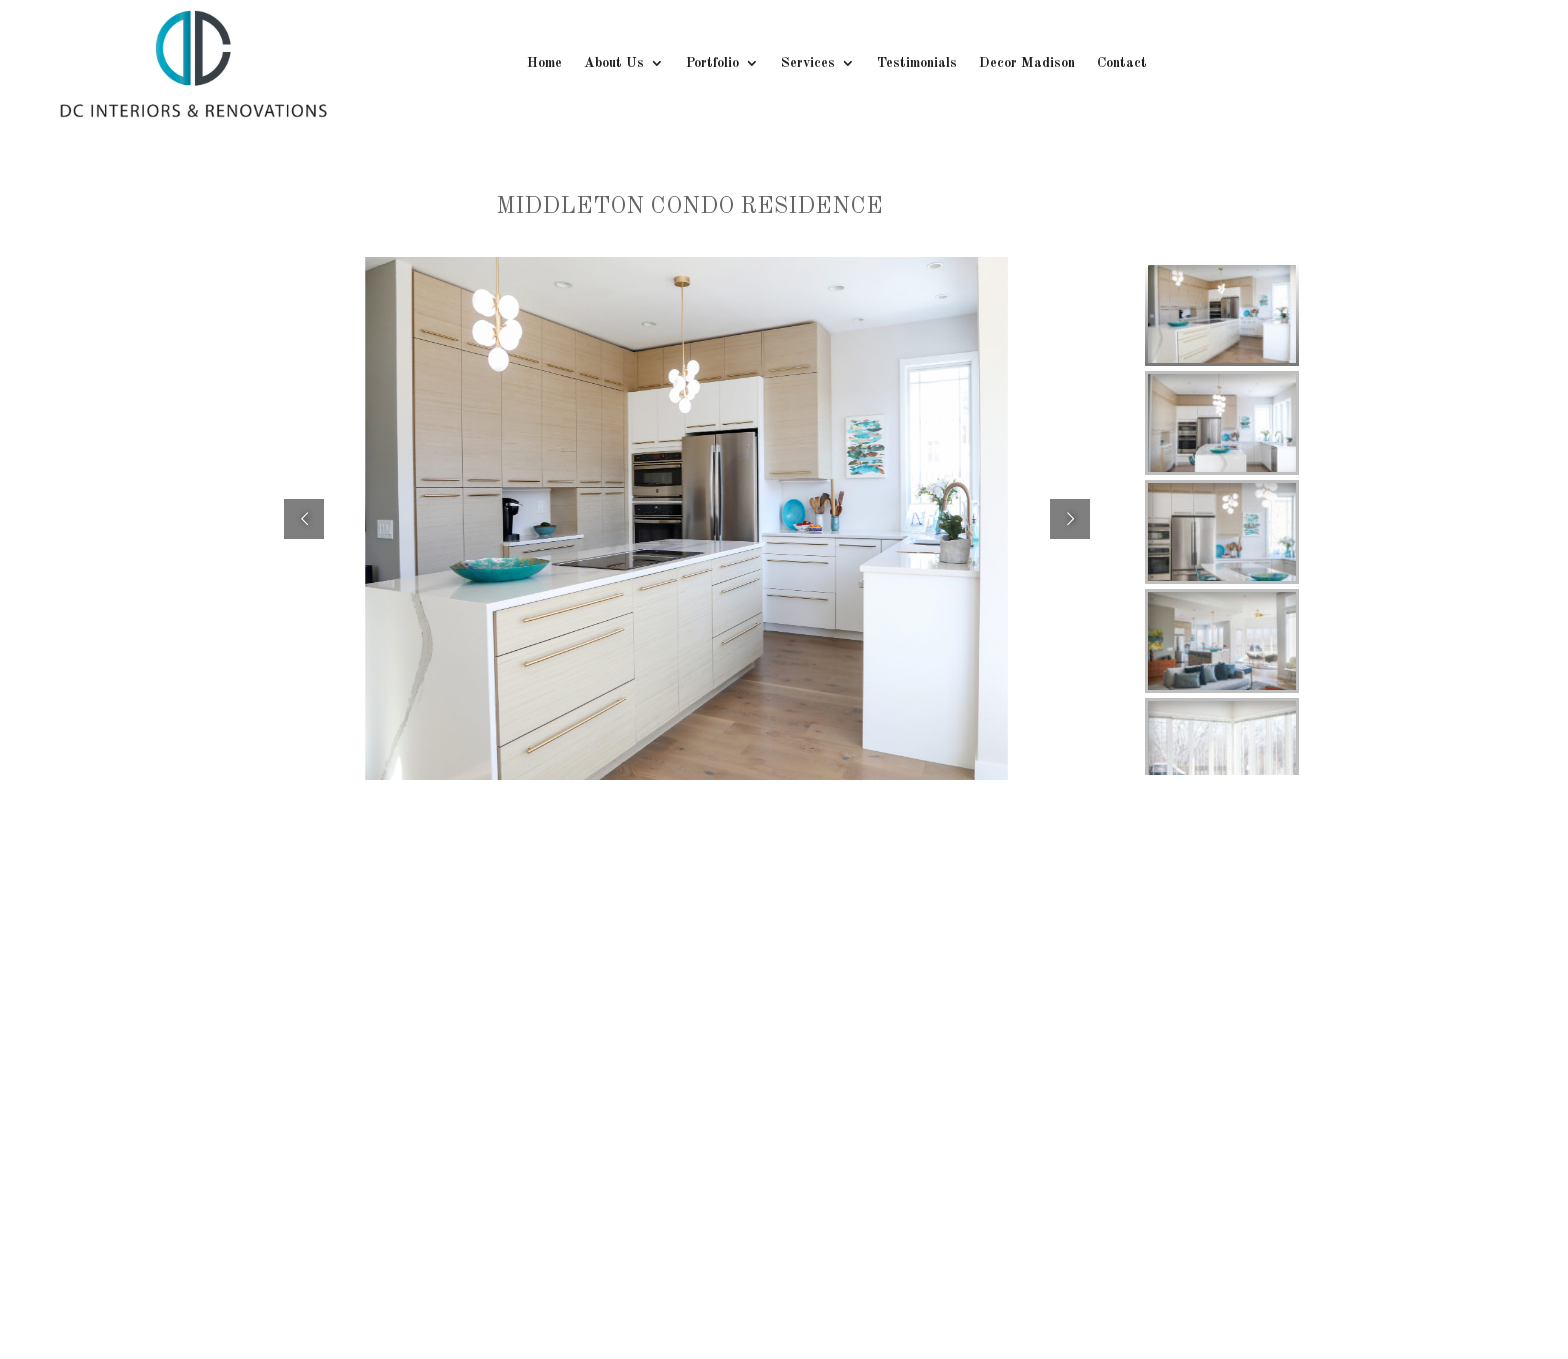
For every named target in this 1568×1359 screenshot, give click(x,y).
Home (544, 63)
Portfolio (712, 63)
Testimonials (917, 63)
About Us (614, 63)
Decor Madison (1027, 63)
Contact (1122, 63)
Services (808, 63)
